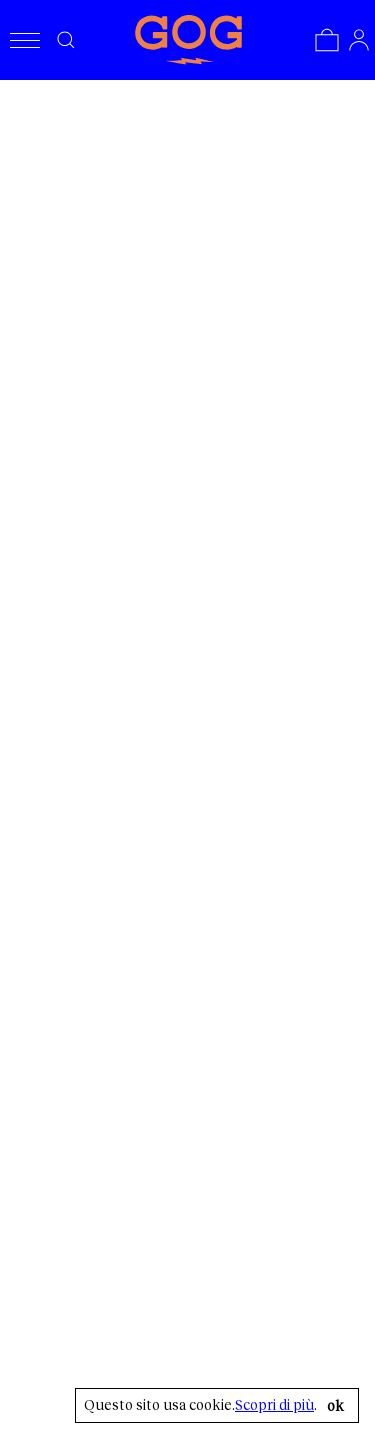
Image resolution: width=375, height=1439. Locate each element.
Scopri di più (274, 1405)
